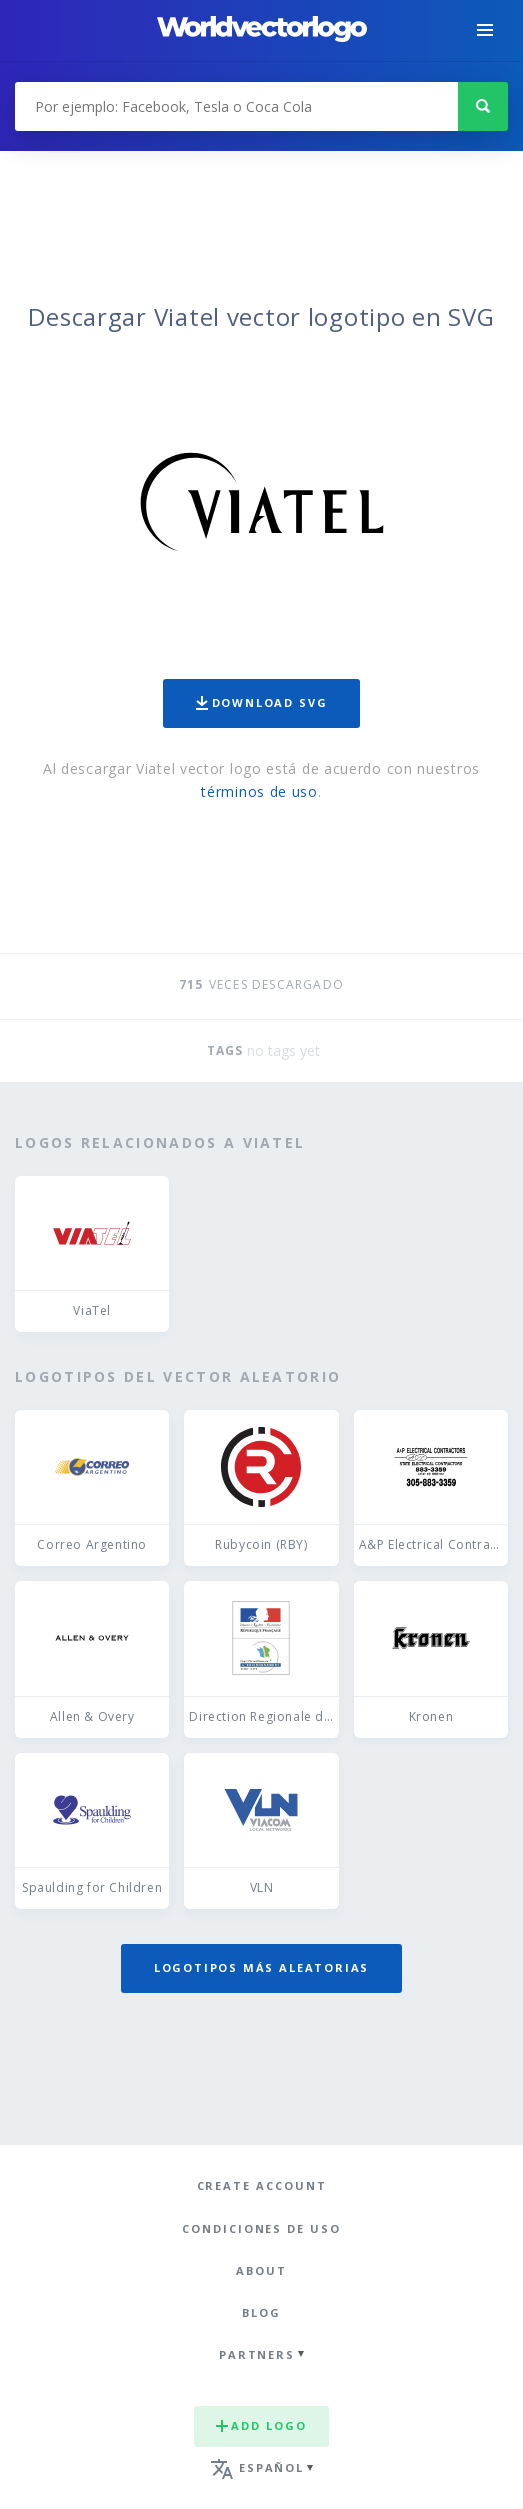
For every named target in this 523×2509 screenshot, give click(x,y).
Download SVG (262, 702)
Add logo (261, 2425)
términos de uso (259, 791)
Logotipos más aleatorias (262, 1967)
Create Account (262, 2185)
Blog (261, 2312)
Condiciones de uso (261, 2228)
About (261, 2270)
